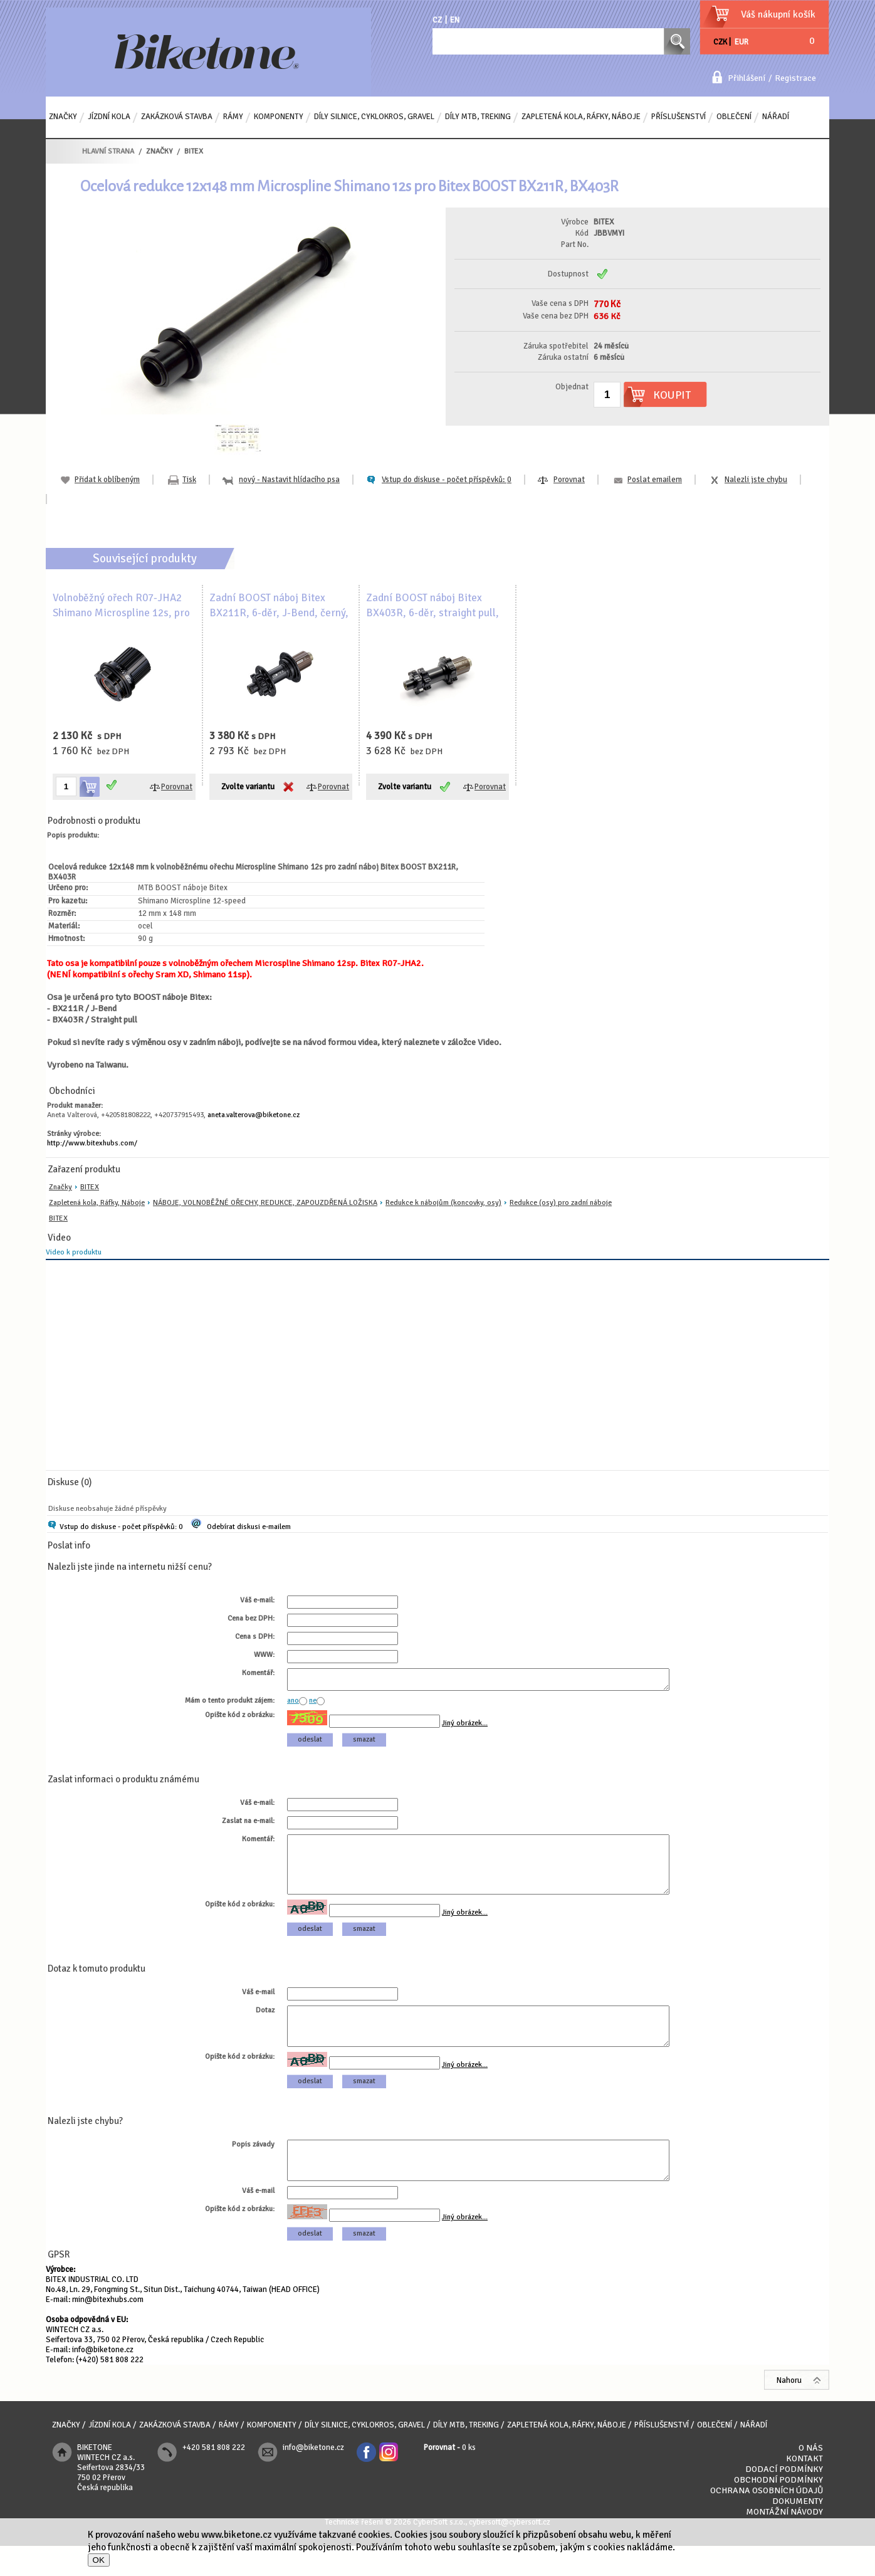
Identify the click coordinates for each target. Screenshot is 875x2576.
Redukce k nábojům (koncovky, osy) (443, 1202)
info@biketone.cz (103, 2380)
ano (293, 1704)
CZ (437, 20)
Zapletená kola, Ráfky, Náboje (97, 1202)
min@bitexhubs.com (108, 2330)
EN (454, 20)
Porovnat (569, 480)
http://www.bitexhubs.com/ (92, 1143)
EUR (741, 42)
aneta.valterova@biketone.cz (253, 1115)
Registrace (795, 78)
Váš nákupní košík (778, 14)
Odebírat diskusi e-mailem (249, 1527)
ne (313, 1704)
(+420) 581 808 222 (110, 2390)
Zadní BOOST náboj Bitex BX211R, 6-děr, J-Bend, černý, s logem (278, 612)
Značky (60, 1187)
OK (99, 2560)
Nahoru (789, 2410)
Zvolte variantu (248, 787)
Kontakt (804, 2488)
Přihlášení (746, 78)
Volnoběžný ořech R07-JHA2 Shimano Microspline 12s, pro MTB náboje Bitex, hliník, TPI (121, 612)
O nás (811, 2478)
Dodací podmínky (784, 2499)
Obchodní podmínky (778, 2510)
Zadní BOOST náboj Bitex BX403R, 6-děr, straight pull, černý (432, 612)
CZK (720, 42)
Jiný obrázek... (465, 1727)
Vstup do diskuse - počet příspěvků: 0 (121, 1527)
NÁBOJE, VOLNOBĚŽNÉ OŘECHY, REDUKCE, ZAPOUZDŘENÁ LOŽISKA (265, 1202)
